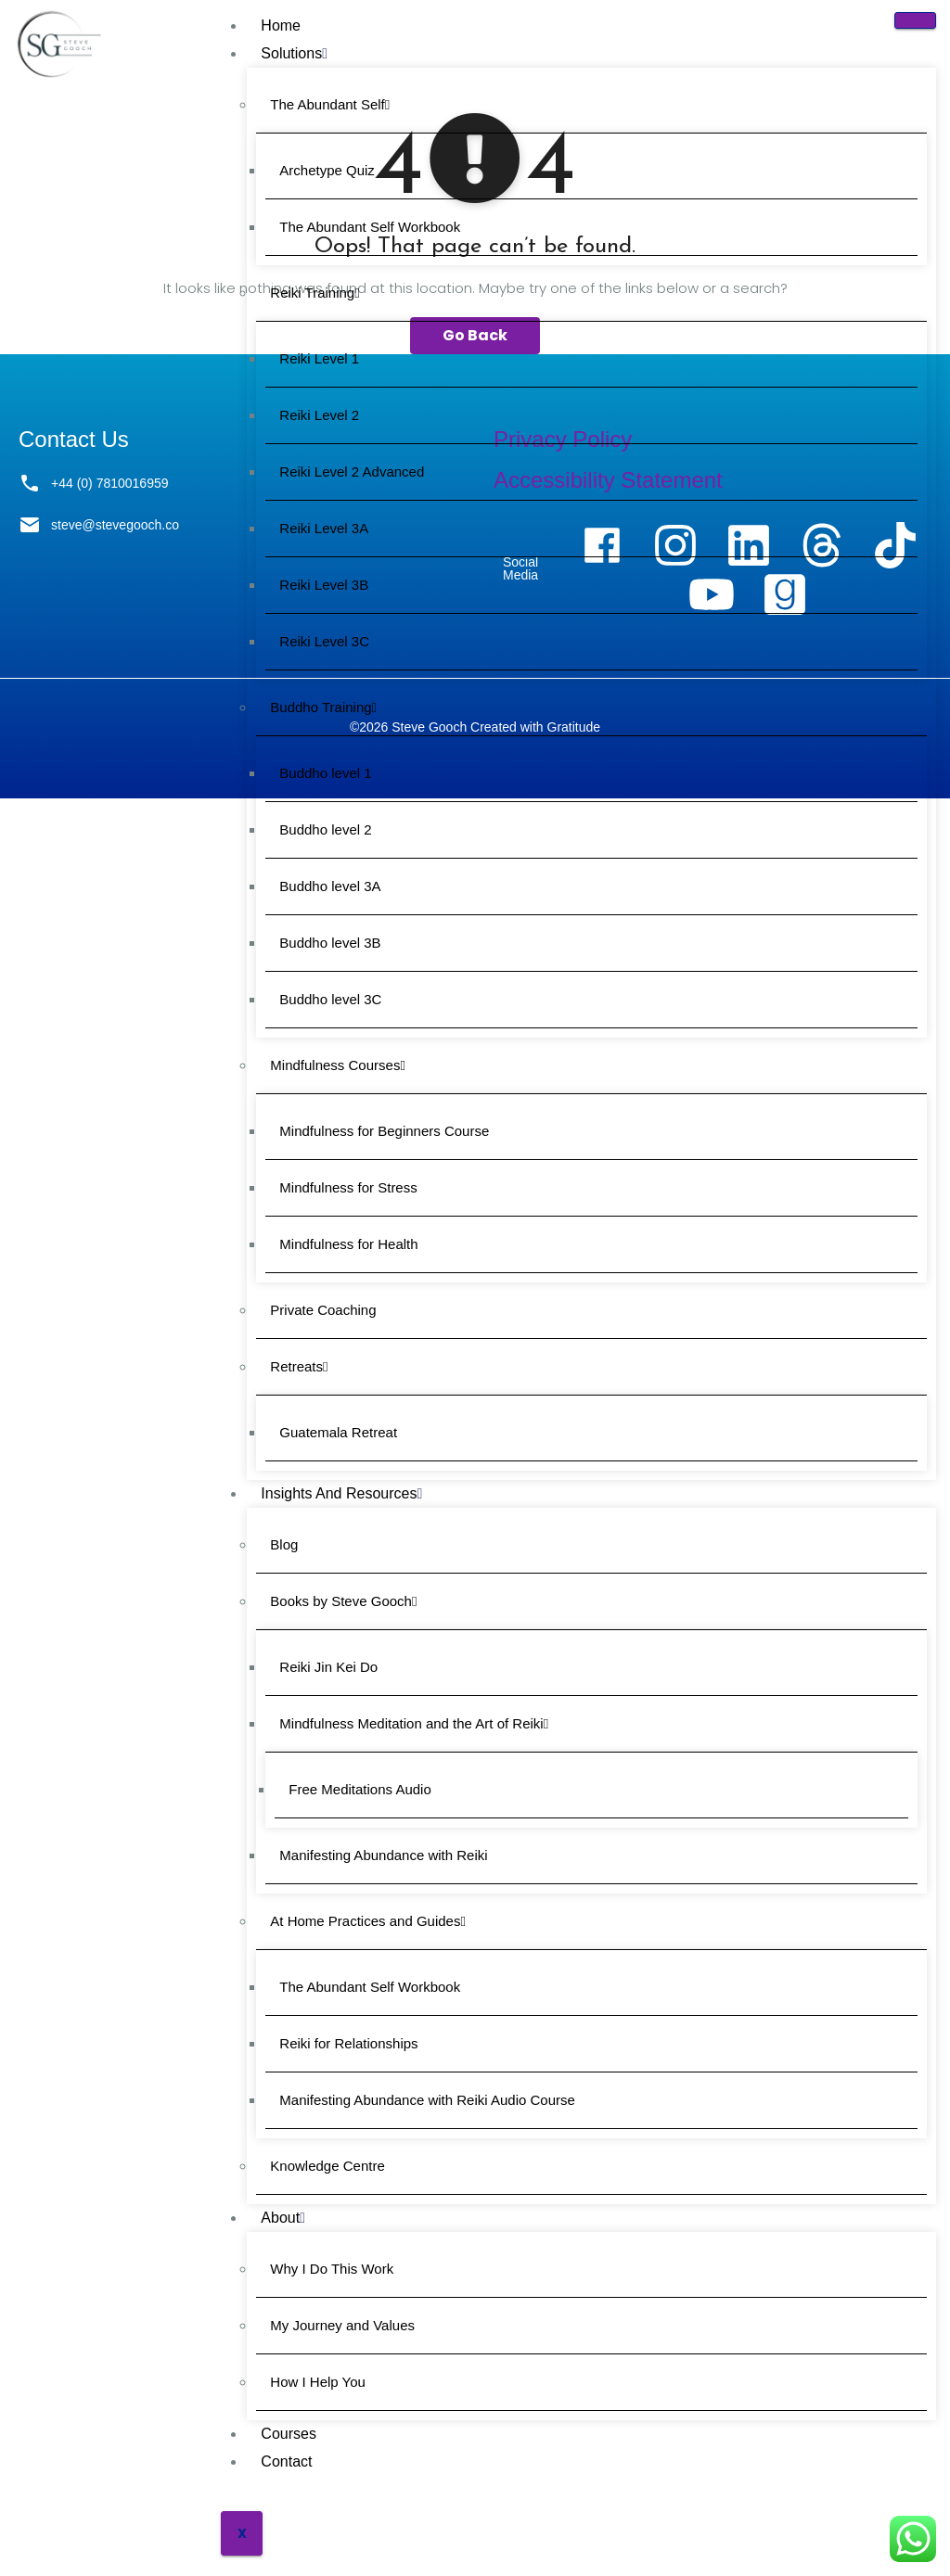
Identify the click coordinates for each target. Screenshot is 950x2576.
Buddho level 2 (325, 829)
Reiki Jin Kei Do (328, 1667)
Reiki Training (314, 292)
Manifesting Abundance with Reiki (383, 1855)
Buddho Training (323, 707)
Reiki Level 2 (319, 415)
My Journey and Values (342, 2325)
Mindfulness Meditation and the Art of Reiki (413, 1723)
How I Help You (318, 2382)
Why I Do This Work (331, 2268)
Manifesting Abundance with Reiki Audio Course (427, 2100)
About (283, 2217)
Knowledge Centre (327, 2166)
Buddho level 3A (329, 886)
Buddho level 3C (330, 999)
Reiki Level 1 (319, 358)
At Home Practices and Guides (368, 1921)
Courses (288, 2434)
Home (281, 25)
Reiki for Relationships (348, 2043)
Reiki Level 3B (323, 585)
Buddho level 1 (325, 773)
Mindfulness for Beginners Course (384, 1131)
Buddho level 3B (329, 942)
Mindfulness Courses (337, 1065)
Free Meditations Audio (359, 1789)
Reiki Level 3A (323, 528)
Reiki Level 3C (324, 641)
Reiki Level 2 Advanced (351, 471)
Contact (286, 2461)
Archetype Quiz (327, 170)
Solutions (294, 53)
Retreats (298, 1366)
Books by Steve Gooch (343, 1601)
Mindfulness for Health (348, 1244)
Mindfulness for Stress (348, 1187)
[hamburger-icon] (915, 20)
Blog (284, 1544)
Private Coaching (323, 1310)
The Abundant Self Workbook (369, 227)
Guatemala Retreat (338, 1432)
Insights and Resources (341, 1493)
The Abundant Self (330, 104)
